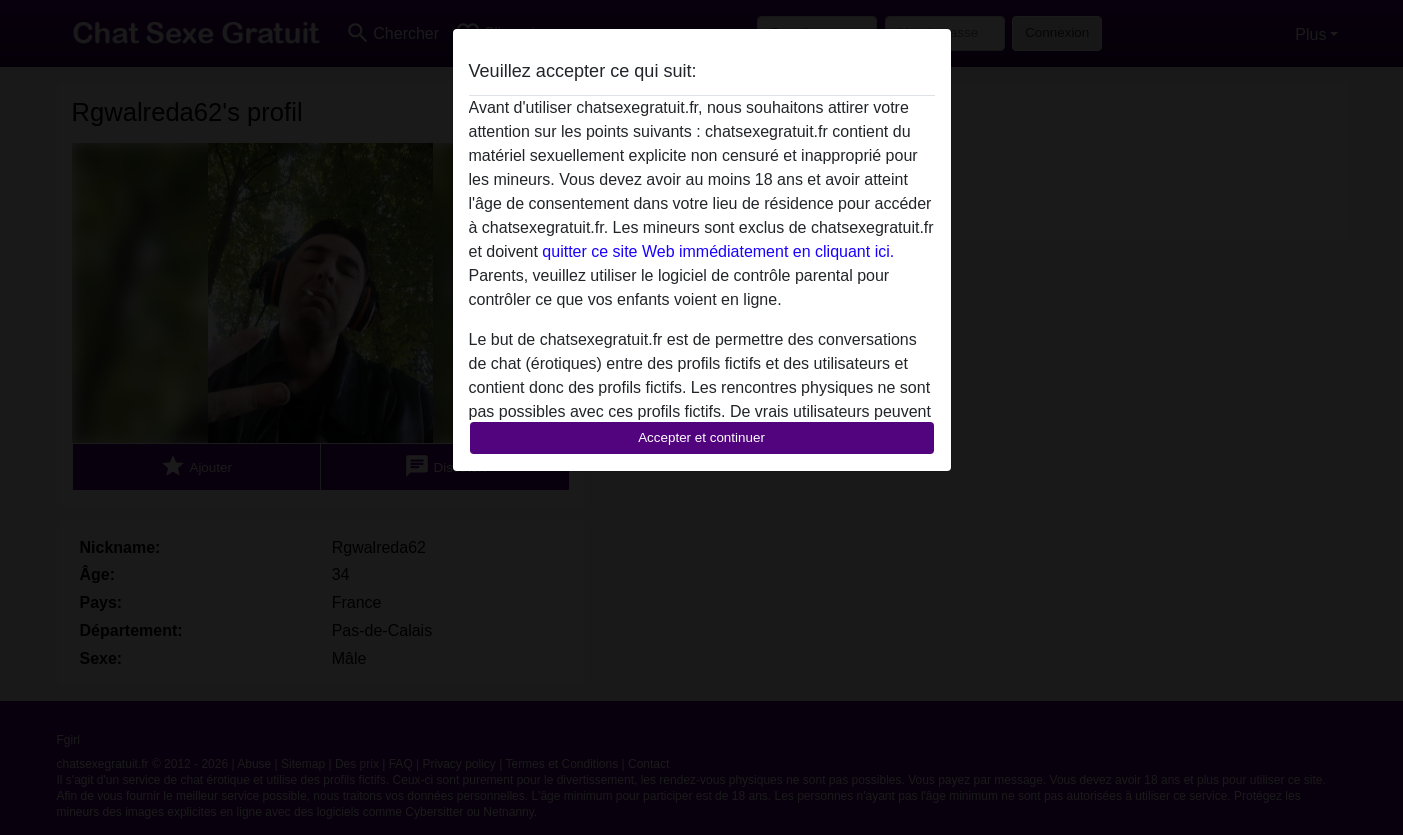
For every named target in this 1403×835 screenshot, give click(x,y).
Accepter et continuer (701, 437)
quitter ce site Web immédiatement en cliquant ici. (718, 251)
